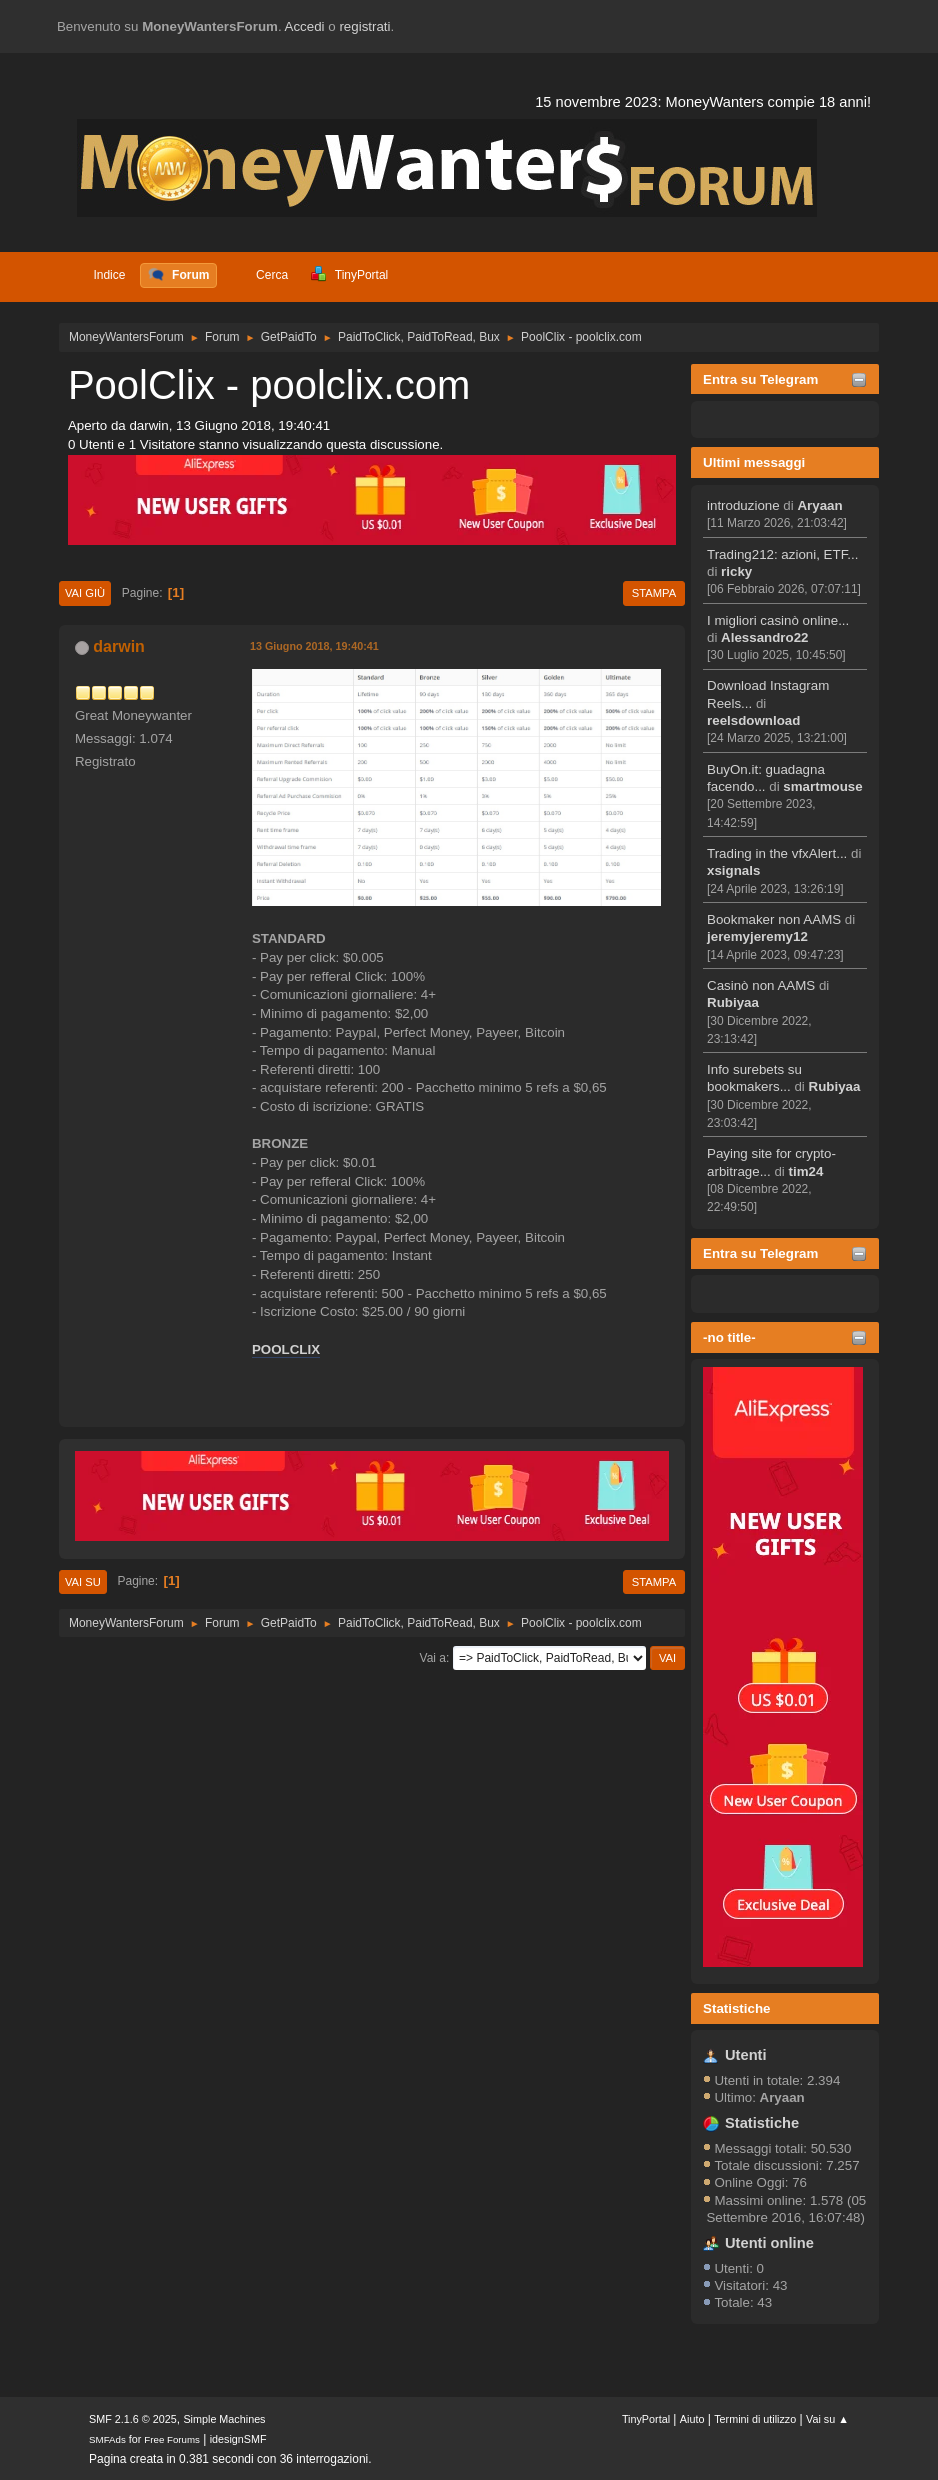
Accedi (305, 26)
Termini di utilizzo (755, 2419)
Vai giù (85, 593)
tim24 (806, 1171)
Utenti (746, 2055)
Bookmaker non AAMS (774, 919)
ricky (736, 571)
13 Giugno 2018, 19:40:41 (314, 646)
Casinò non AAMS (761, 985)
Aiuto (692, 2419)
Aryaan (819, 505)
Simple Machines (224, 2419)
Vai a (433, 1658)
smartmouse (822, 786)
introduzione (743, 505)
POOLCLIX (286, 1349)
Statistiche (736, 2008)
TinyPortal (646, 2419)
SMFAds (107, 2439)
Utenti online (769, 2243)
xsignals (733, 870)
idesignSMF (238, 2439)
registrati (364, 26)
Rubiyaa (733, 1002)
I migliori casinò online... (778, 620)
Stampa (654, 593)
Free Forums (172, 2439)
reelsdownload (753, 720)
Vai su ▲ (827, 2419)
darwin (119, 646)
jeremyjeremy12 (757, 936)
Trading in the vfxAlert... (777, 853)
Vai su (83, 1582)
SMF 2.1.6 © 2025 (133, 2419)
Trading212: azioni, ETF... (782, 554)
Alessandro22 (764, 637)
